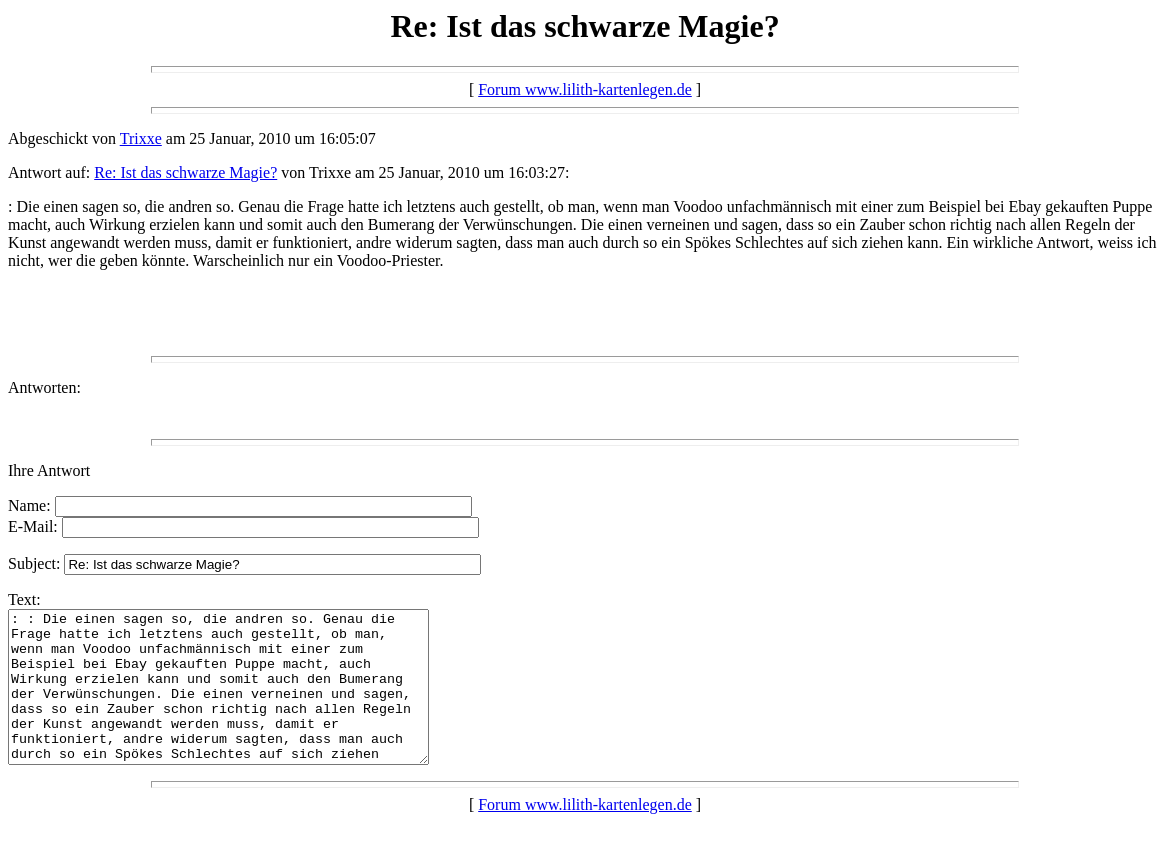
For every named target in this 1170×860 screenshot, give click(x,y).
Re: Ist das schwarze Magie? (185, 172)
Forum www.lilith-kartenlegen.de (585, 89)
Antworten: (44, 387)
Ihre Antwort (49, 470)
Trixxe (141, 138)
